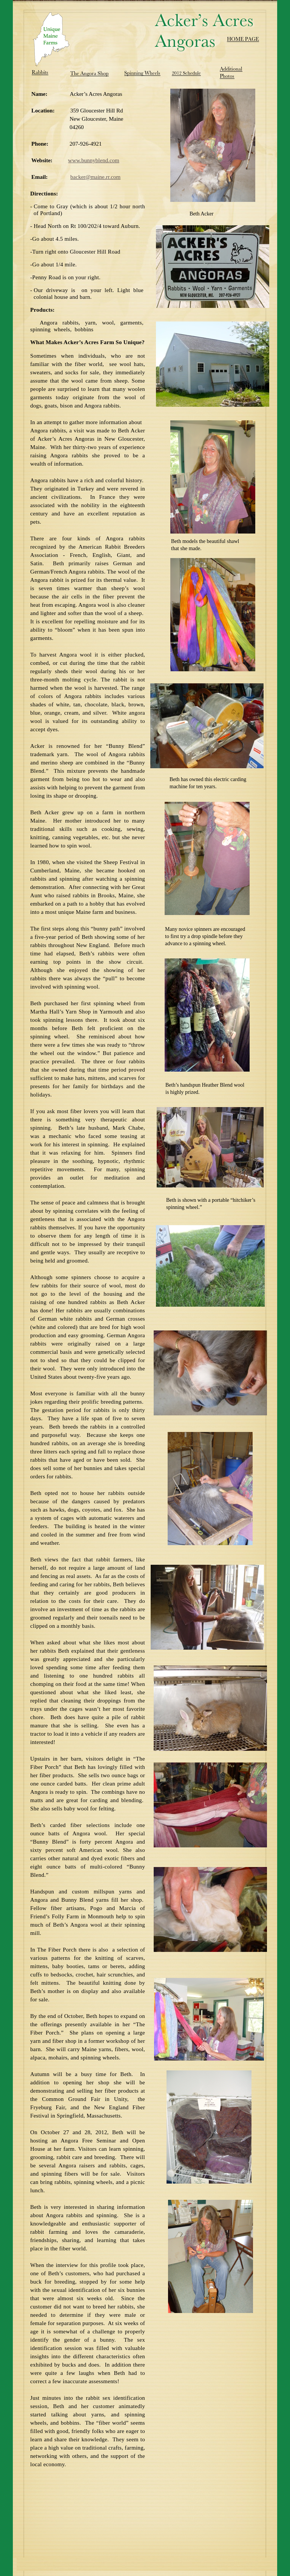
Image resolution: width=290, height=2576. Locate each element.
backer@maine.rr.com (95, 177)
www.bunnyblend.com (93, 160)
